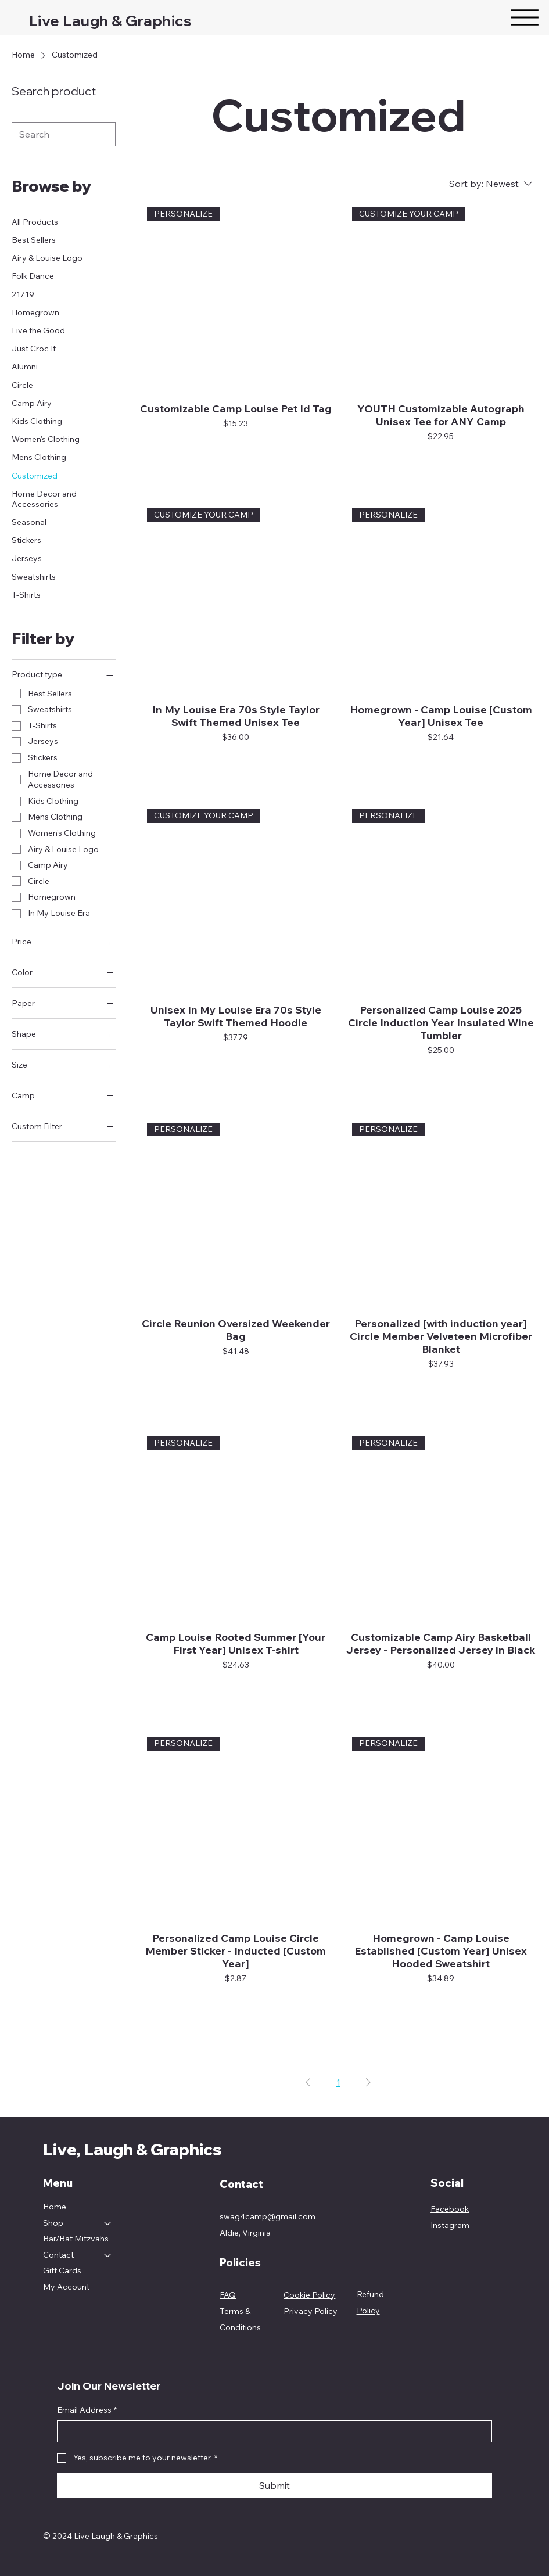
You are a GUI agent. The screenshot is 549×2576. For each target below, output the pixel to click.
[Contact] (108, 2255)
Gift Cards (62, 2270)
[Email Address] (271, 2431)
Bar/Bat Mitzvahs (76, 2238)
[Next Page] (368, 2082)
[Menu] (524, 17)
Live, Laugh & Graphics (132, 2149)
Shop (53, 2223)
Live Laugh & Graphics (110, 20)
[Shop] (108, 2223)
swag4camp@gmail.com (267, 2216)
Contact (58, 2255)
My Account (66, 2287)
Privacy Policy (311, 2311)
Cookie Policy (309, 2295)
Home (54, 2206)
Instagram (449, 2225)
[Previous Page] (308, 2082)
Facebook (449, 2209)
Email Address (87, 2410)
